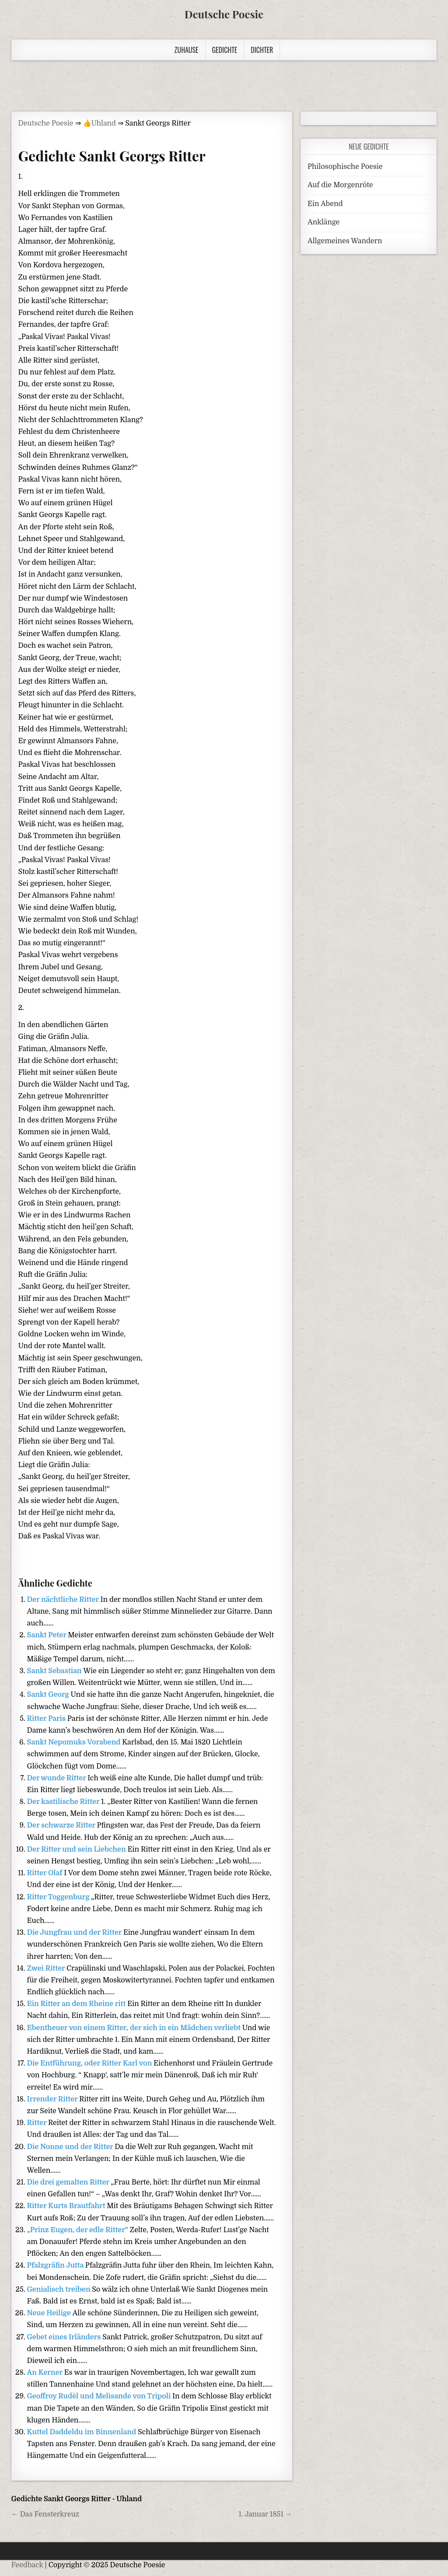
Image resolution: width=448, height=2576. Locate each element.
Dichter (262, 50)
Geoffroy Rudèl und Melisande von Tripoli (99, 2396)
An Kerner (45, 2373)
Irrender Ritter (53, 2099)
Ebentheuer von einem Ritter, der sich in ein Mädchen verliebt (134, 2028)
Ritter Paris (47, 1719)
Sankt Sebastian (55, 1671)
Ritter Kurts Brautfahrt (67, 2206)
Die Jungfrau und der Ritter (75, 1932)
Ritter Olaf (45, 1873)
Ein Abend (325, 204)
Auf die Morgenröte (340, 185)
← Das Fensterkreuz (45, 2514)
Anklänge (324, 222)
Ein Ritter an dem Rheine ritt (77, 2004)
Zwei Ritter (46, 1968)
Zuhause (187, 50)
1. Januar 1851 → (265, 2514)
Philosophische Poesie (345, 167)
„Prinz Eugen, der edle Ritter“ (78, 2230)
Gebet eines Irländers (65, 2337)
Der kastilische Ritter (64, 1802)
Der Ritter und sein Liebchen (77, 1849)
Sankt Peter (47, 1635)
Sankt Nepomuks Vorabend (74, 1742)
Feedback (27, 2565)
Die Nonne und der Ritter (71, 2147)
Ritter (37, 2123)
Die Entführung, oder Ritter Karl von (90, 2063)
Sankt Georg (49, 1695)
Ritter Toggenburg (59, 1897)
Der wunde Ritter (57, 1778)
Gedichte (225, 50)
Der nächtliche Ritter (64, 1600)
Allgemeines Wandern (345, 241)
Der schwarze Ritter (62, 1825)
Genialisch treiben (59, 2289)
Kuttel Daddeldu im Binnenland (82, 2432)
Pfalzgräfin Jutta (56, 2265)
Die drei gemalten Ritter (69, 2182)
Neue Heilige (50, 2313)
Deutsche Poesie (224, 14)
